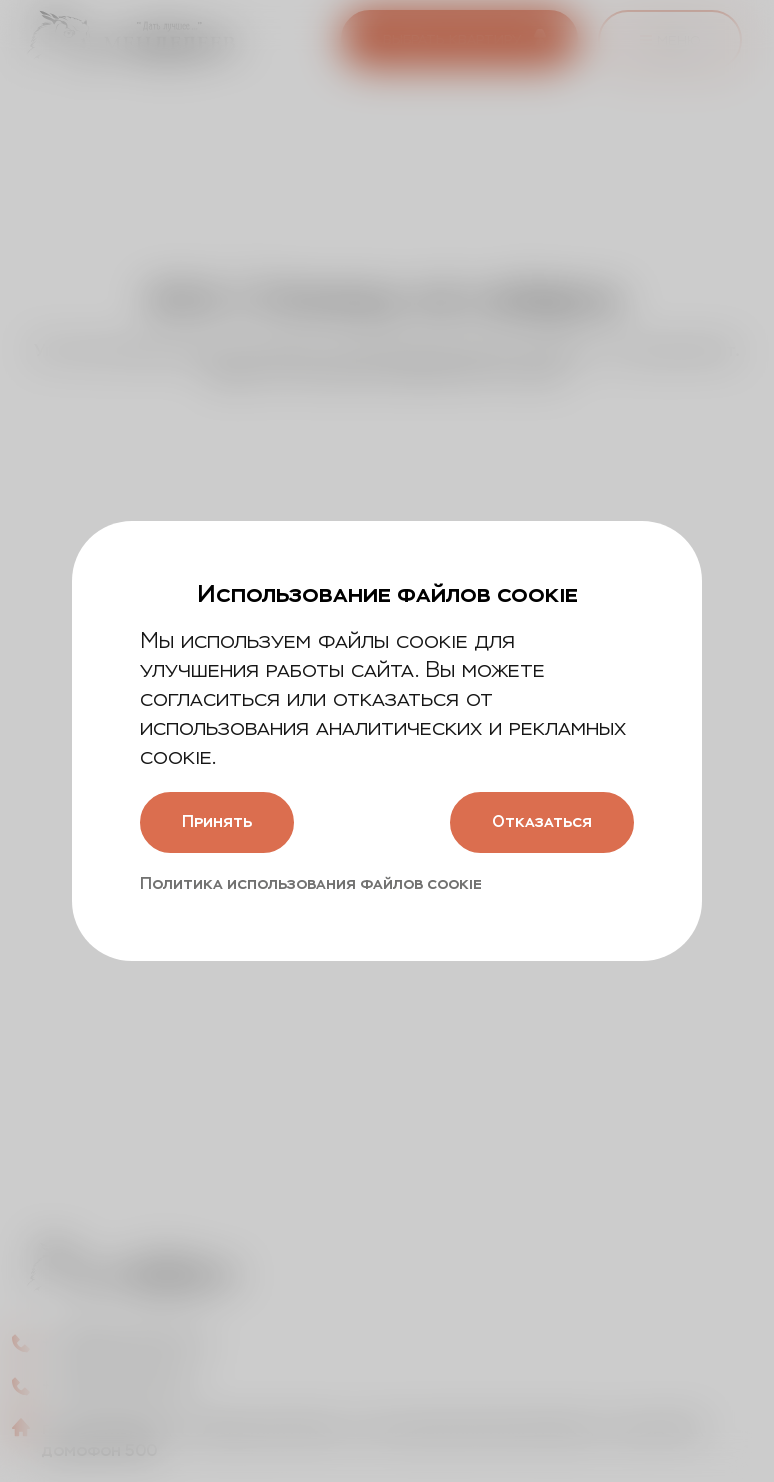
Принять (217, 821)
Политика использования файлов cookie (311, 883)
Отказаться (542, 821)
